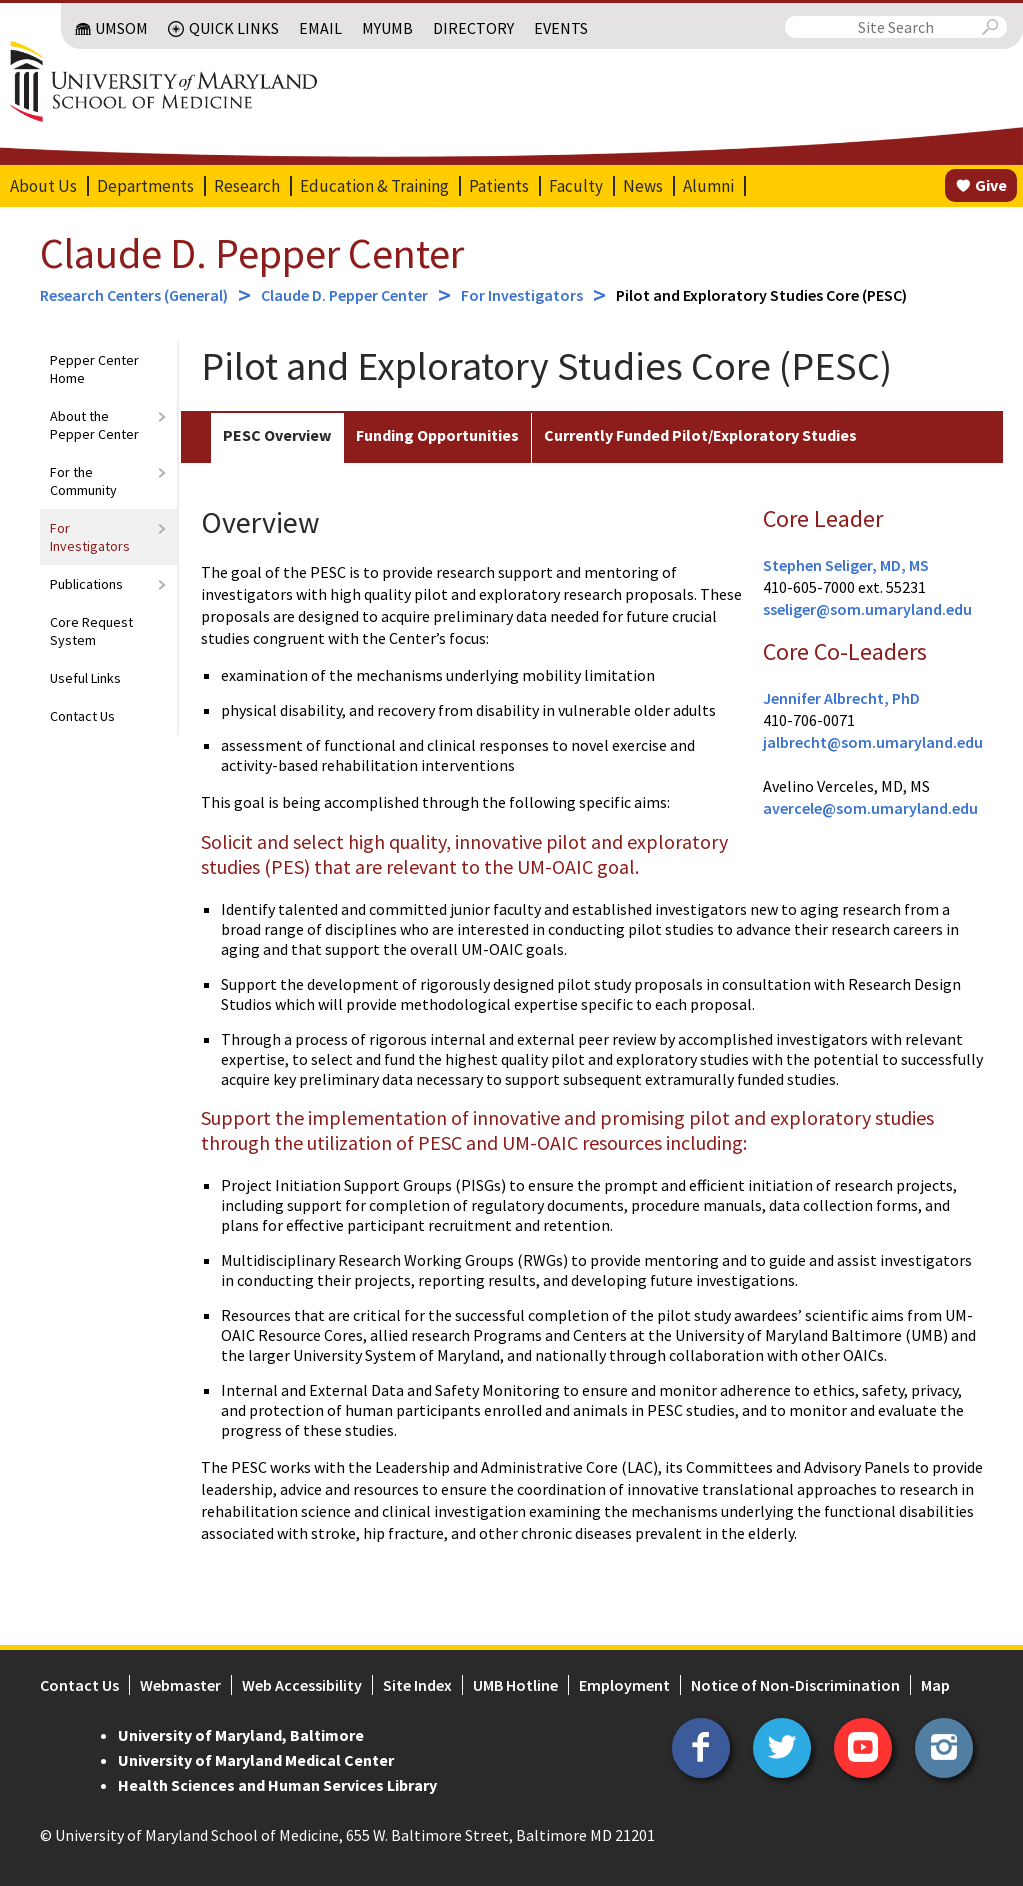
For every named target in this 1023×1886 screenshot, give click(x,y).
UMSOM (121, 28)
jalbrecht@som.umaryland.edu (873, 742)
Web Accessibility (302, 1685)
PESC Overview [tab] (277, 435)
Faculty (576, 186)
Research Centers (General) (134, 295)
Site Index (417, 1685)
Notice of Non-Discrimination (795, 1685)
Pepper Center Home (94, 369)
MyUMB (387, 28)
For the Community (83, 481)
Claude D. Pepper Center (252, 253)
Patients (499, 186)
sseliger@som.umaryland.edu (867, 609)
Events (561, 28)
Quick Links (234, 28)
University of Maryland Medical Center (256, 1760)
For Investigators (522, 295)
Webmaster (180, 1685)
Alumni (708, 186)
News (643, 186)
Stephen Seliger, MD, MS (846, 565)
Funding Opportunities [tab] (437, 435)
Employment (624, 1685)
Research (247, 186)
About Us (43, 186)
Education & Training (374, 186)
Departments (145, 186)
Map (935, 1685)
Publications (86, 584)
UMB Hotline (515, 1685)
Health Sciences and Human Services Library (277, 1785)
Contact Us (82, 716)
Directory (473, 28)
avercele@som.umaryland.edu (870, 808)
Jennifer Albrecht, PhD (841, 698)
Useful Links (85, 678)
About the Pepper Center (94, 425)
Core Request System (91, 631)
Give (991, 185)
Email (320, 28)
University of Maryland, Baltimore (241, 1735)
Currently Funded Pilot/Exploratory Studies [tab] (700, 435)
